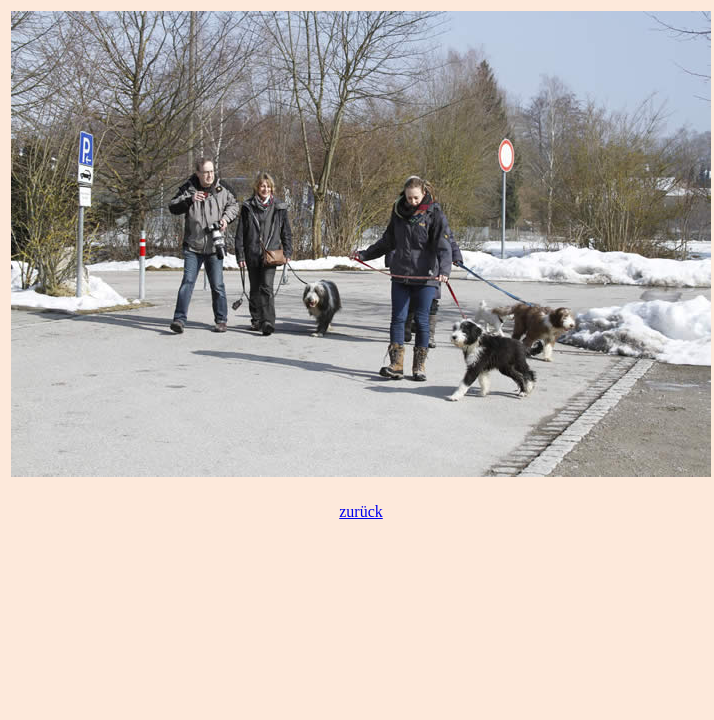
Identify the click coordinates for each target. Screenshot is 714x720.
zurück (361, 511)
